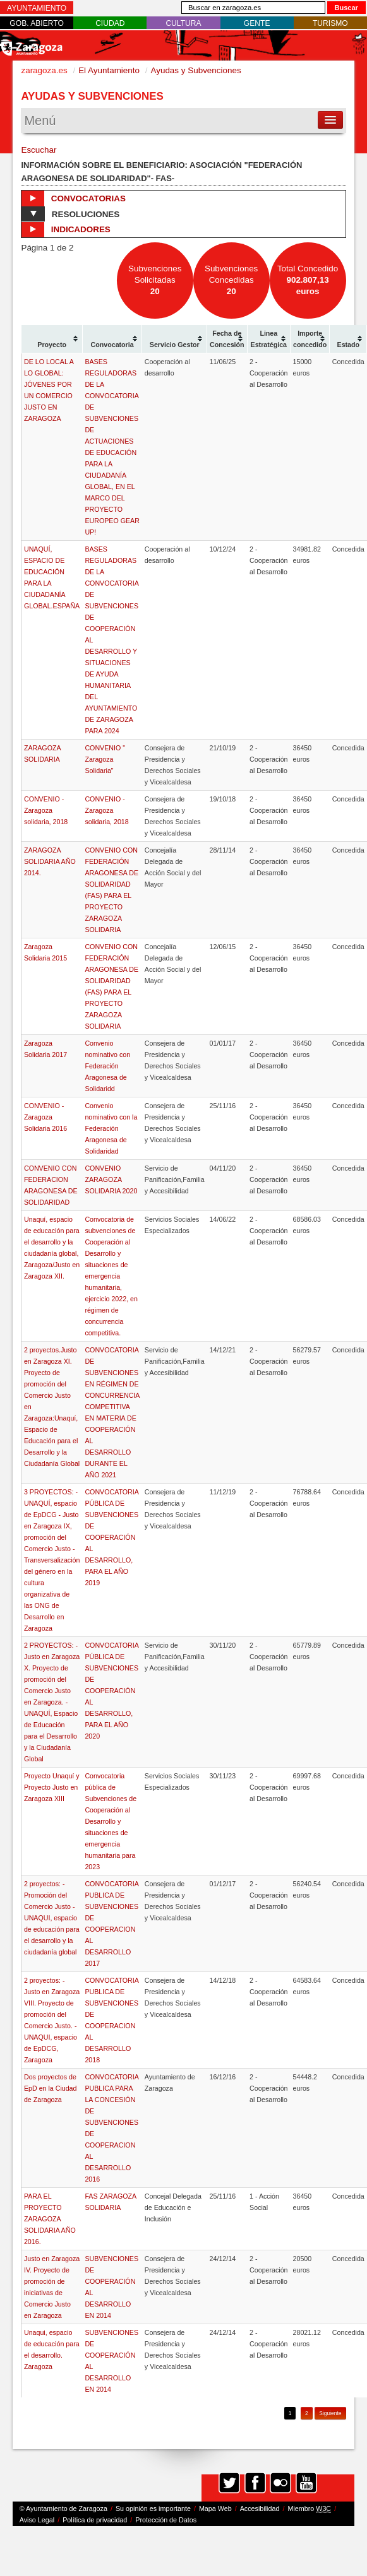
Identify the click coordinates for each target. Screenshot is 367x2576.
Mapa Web (215, 2508)
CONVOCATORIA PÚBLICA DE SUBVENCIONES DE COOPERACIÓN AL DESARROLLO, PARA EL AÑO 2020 (111, 1690)
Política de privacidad (95, 2520)
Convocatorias (73, 198)
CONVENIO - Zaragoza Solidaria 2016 (45, 1117)
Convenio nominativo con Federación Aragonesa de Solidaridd (107, 1065)
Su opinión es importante (153, 2508)
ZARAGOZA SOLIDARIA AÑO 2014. (50, 861)
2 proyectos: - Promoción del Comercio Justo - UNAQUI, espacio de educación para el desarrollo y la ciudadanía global (52, 1918)
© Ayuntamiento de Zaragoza (63, 2508)
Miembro (309, 2509)
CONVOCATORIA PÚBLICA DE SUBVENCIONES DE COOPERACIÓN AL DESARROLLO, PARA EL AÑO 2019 (111, 1537)
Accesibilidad (260, 2508)
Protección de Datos (165, 2520)
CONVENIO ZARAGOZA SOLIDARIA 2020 (111, 1179)
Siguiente (330, 2413)
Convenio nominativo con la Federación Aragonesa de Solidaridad (111, 1128)
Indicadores (65, 229)
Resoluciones (70, 214)
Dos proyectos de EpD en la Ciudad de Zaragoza (50, 2088)
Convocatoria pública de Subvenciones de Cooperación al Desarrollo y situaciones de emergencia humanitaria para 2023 (110, 1821)
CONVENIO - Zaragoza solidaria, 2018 (46, 810)
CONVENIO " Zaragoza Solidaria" (105, 759)
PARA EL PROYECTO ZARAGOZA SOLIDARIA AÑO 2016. (50, 2218)
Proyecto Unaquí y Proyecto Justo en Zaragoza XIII (52, 1787)
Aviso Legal (37, 2520)
